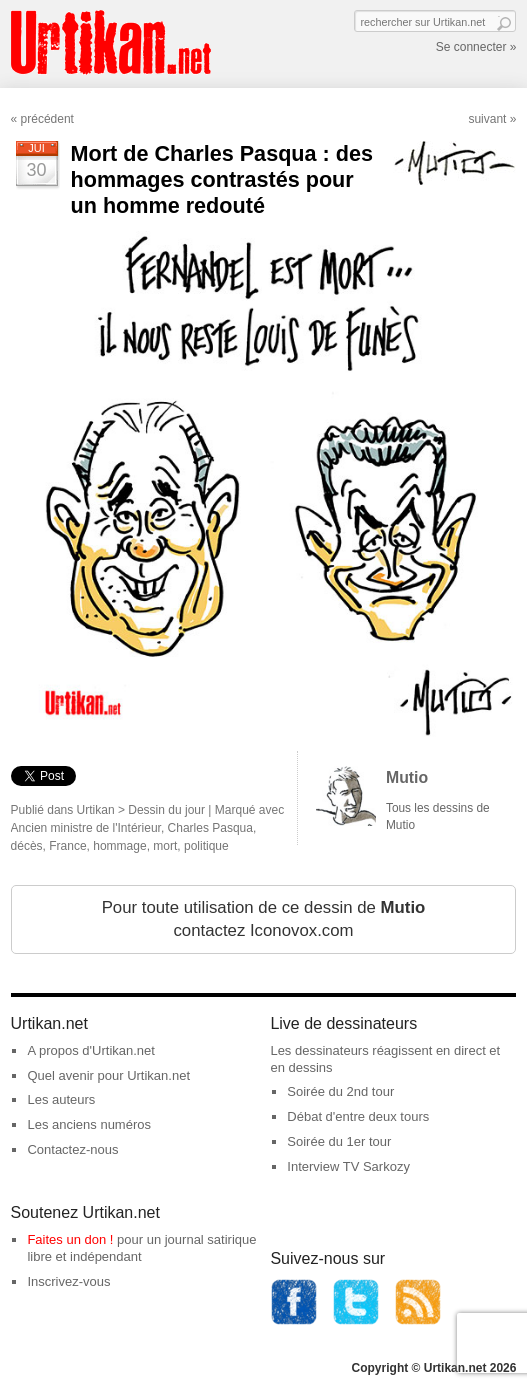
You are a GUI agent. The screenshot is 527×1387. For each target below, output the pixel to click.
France (67, 846)
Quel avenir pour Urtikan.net (108, 1075)
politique (206, 846)
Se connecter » (476, 47)
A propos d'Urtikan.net (91, 1050)
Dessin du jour (166, 810)
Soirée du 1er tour (339, 1141)
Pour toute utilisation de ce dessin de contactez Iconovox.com (264, 919)
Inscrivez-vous (68, 1281)
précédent (47, 119)
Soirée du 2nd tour (340, 1091)
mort (165, 846)
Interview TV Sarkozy (348, 1166)
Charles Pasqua (210, 828)
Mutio (407, 777)
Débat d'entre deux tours (358, 1116)
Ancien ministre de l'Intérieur (86, 828)
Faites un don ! (70, 1239)
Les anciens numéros (89, 1124)
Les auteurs (61, 1099)
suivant (487, 119)
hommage (119, 846)
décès (27, 846)
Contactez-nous (72, 1149)
